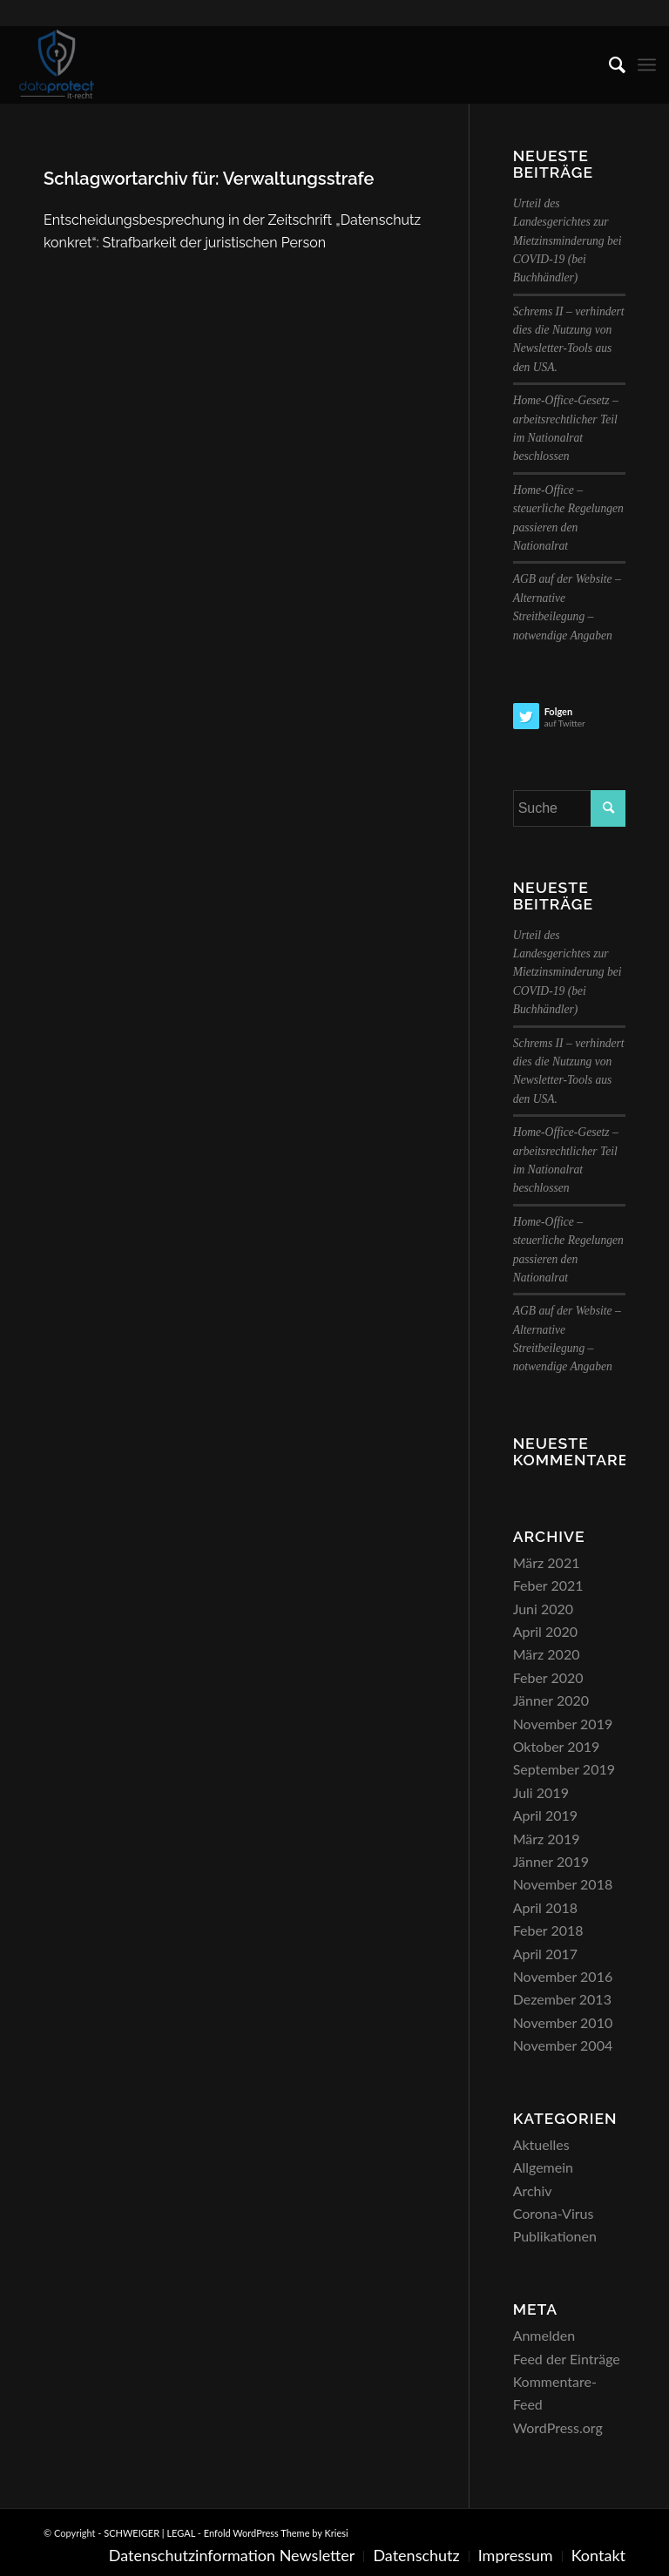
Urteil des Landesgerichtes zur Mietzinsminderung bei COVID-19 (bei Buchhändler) (567, 241)
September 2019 (564, 1769)
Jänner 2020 (551, 1700)
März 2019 (546, 1838)
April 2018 (545, 1907)
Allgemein (543, 2167)
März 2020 (546, 1654)
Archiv (532, 2190)
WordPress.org (558, 2427)
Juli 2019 (541, 1792)
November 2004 (563, 2045)
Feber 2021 (548, 1585)
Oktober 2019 (556, 1746)
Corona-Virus (553, 2213)
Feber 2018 (548, 1930)
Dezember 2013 (562, 1999)
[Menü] (647, 64)
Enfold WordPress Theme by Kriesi (276, 2533)
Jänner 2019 (551, 1861)
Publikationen (555, 2236)
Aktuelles (541, 2144)
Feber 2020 (548, 1677)
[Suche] (608, 64)
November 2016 (563, 1976)
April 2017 (545, 1953)
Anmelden (544, 2335)
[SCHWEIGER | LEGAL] (56, 64)
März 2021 (546, 1562)
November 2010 (563, 2022)
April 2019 (545, 1815)
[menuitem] (608, 64)
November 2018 (563, 1884)
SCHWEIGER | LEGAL (149, 2533)
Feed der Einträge (566, 2358)
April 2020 (545, 1631)
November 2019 (563, 1723)
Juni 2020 (543, 1608)
